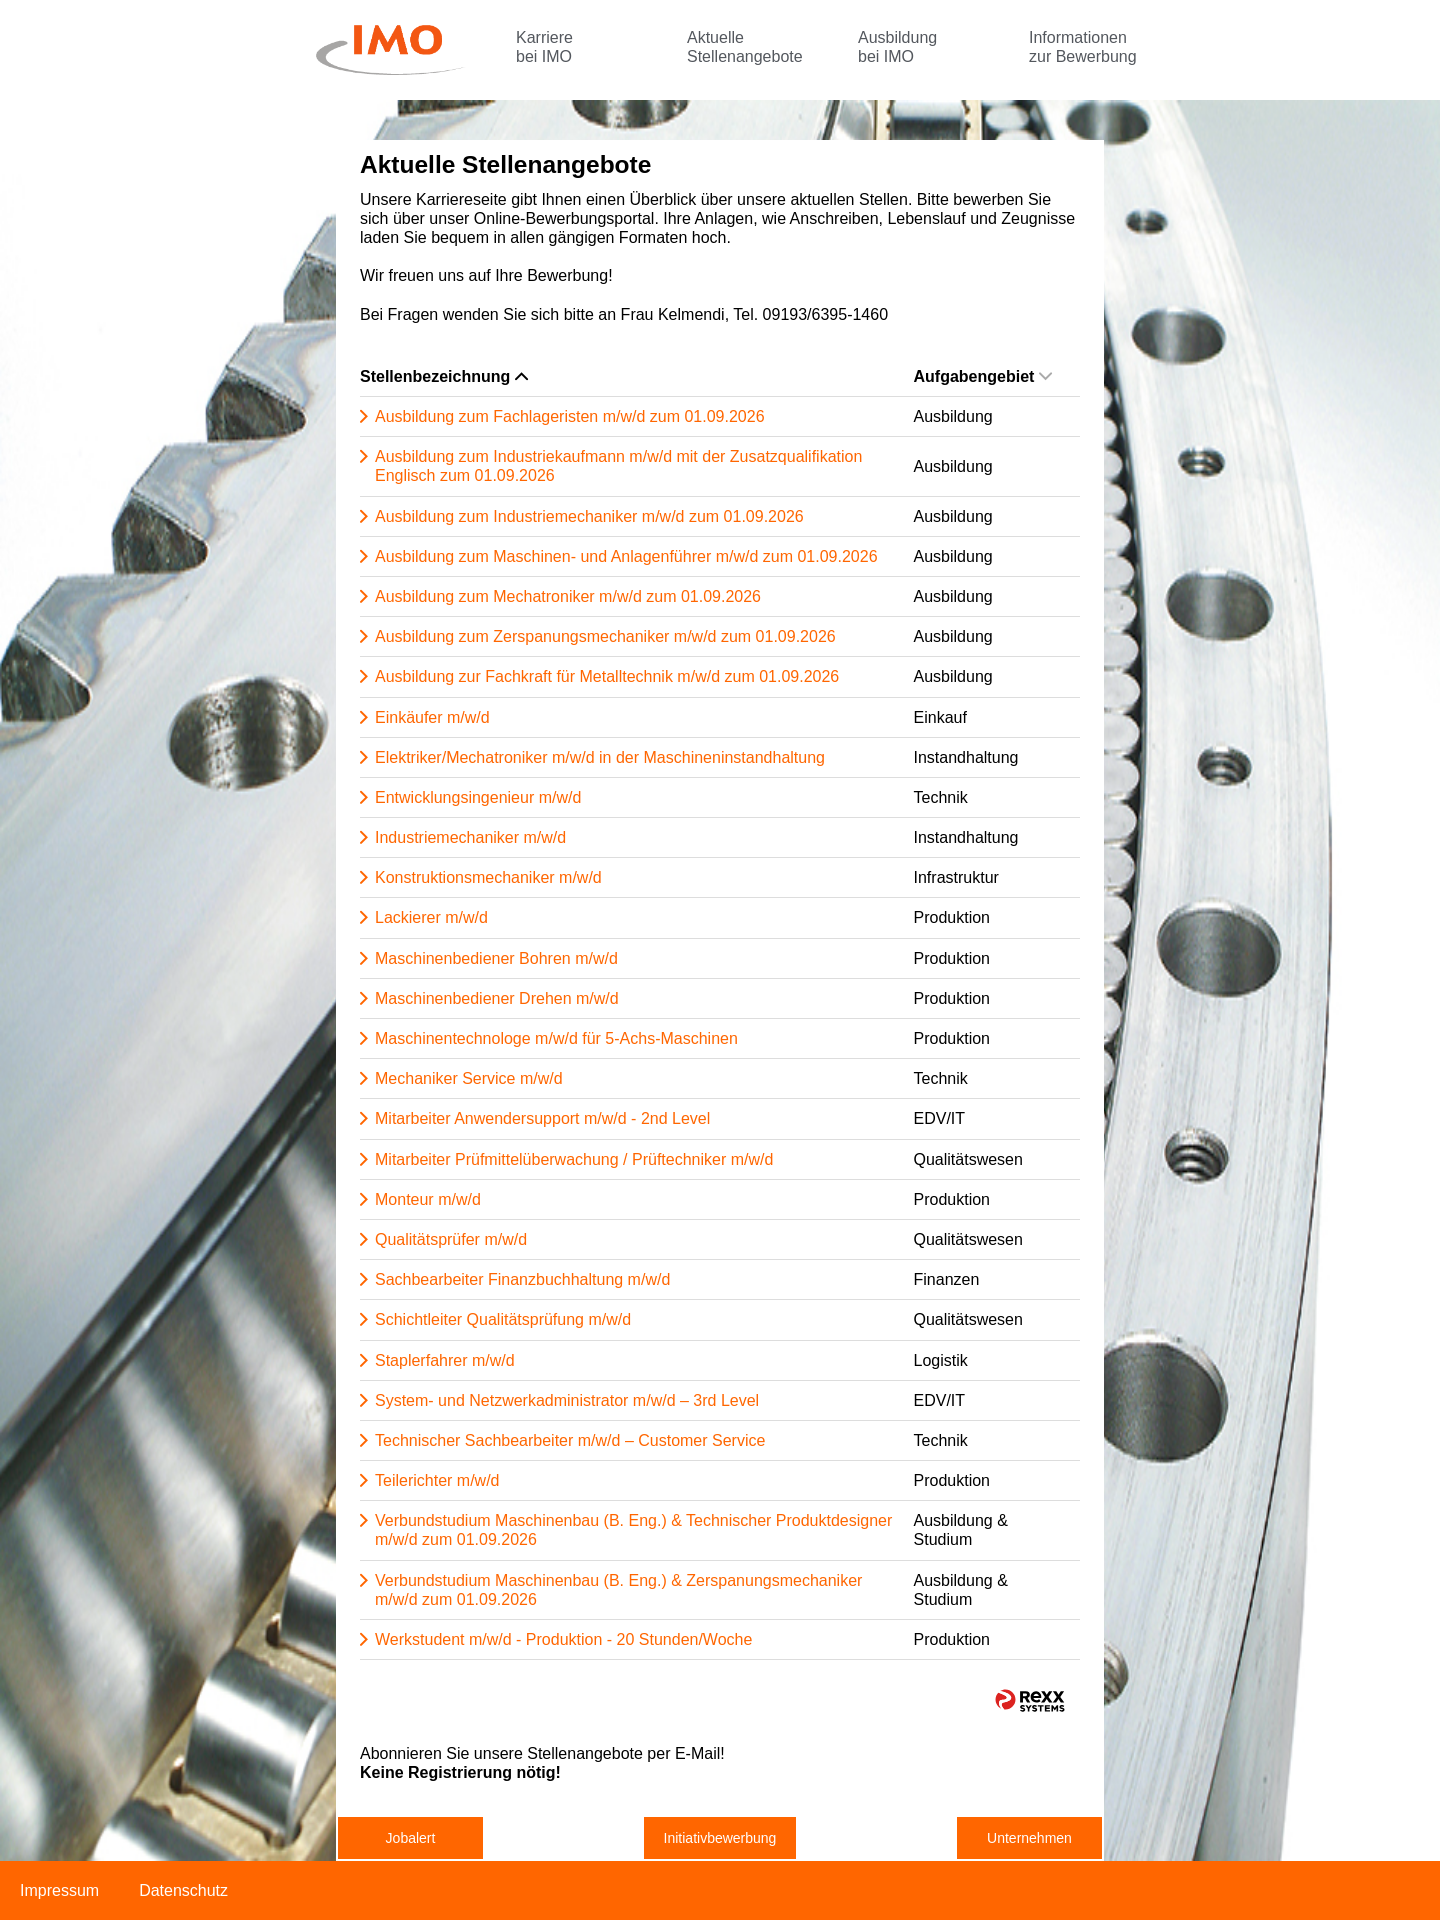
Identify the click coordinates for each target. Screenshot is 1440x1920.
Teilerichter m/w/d (437, 1480)
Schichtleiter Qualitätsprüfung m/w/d (503, 1319)
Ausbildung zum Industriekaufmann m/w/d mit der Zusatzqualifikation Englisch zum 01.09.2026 (618, 466)
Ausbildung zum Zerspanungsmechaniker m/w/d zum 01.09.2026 (605, 636)
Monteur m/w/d (428, 1199)
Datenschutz (183, 1890)
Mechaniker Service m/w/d (469, 1078)
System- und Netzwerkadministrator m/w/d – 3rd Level (567, 1400)
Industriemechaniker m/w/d (470, 837)
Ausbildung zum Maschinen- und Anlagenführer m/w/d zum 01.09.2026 (626, 556)
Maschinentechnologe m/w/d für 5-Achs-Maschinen (556, 1038)
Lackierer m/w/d (431, 917)
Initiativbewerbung (720, 1838)
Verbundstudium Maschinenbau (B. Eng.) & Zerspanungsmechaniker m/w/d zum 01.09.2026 (618, 1590)
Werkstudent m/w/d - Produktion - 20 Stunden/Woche (563, 1639)
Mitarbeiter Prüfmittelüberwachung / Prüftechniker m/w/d (574, 1159)
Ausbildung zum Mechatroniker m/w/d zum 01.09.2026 (568, 596)
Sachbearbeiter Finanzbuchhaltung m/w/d (522, 1279)
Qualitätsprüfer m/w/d (451, 1239)
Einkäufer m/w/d (432, 717)
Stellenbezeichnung (444, 376)
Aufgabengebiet (983, 376)
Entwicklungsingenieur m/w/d (478, 797)
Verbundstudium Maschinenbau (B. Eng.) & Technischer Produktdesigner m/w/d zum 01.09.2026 (633, 1530)
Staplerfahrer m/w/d (445, 1360)
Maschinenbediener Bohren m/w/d (496, 958)
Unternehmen (1029, 1838)
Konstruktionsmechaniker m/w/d (488, 877)
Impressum (59, 1890)
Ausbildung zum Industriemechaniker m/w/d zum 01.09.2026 (589, 516)
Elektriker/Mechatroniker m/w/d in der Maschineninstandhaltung (600, 757)
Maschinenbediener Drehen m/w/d (497, 998)
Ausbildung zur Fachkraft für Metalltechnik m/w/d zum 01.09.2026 (607, 676)
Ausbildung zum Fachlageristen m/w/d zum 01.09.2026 (570, 416)
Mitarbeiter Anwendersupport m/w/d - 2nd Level (542, 1118)
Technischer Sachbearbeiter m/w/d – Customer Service (570, 1440)
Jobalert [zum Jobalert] (411, 1838)
